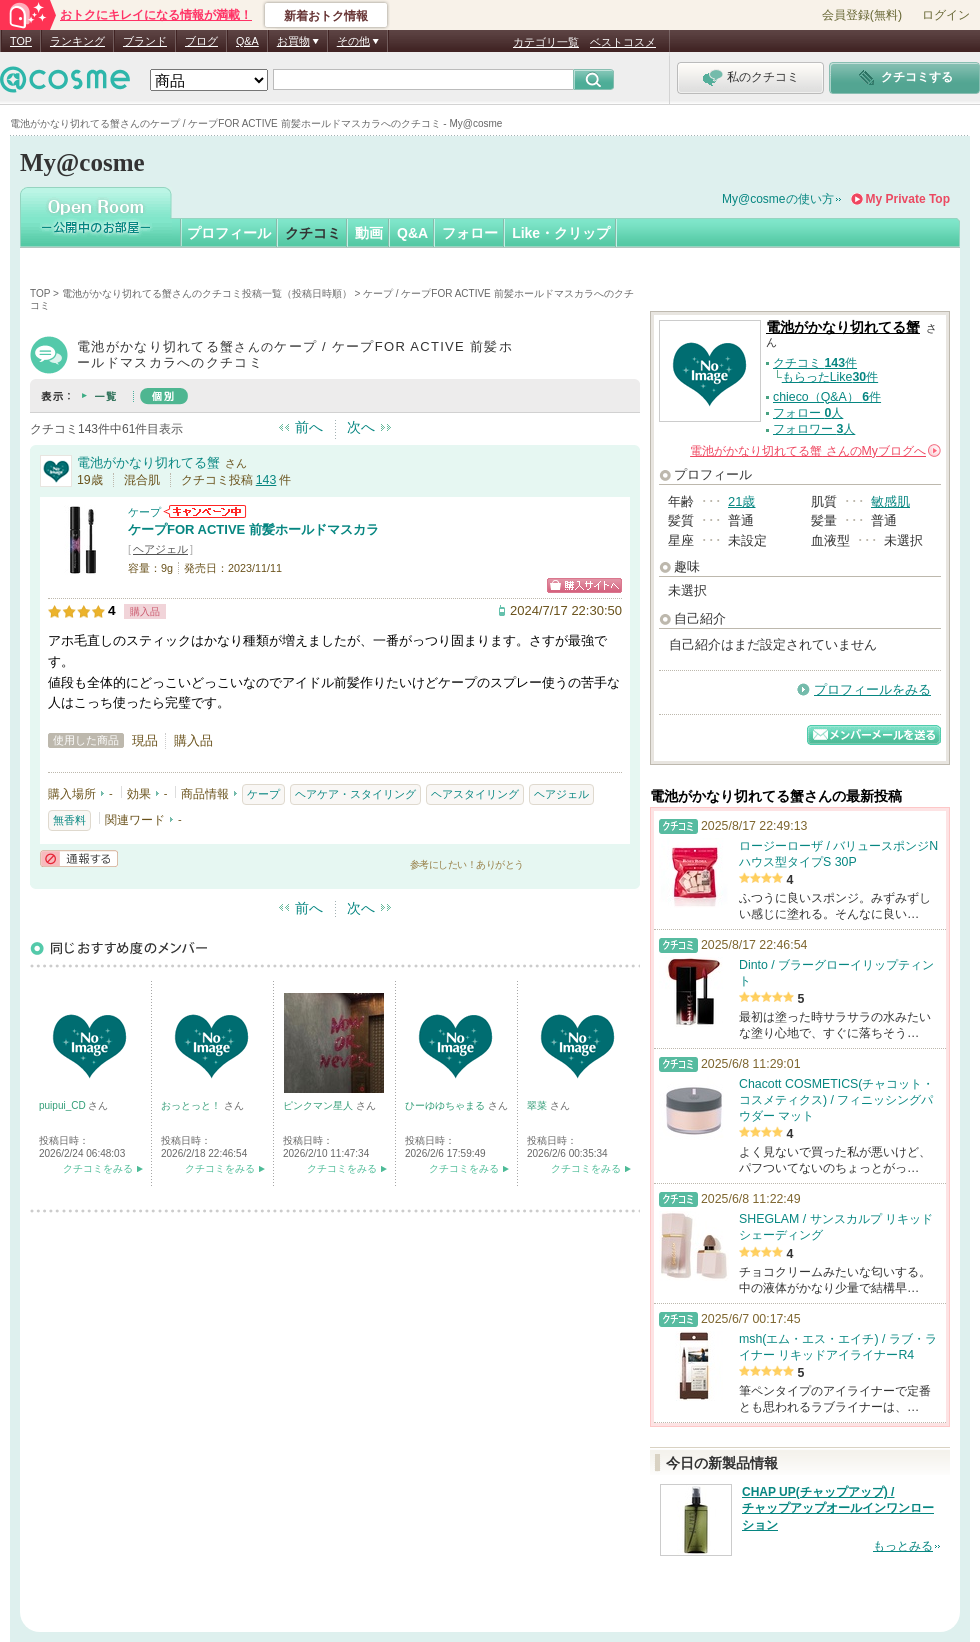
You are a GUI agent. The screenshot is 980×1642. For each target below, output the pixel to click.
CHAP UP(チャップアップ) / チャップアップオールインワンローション (838, 1509)
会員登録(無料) (862, 15)
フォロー (470, 233)
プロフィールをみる (872, 689)
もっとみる (903, 1546)
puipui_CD (63, 1105)
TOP (21, 41)
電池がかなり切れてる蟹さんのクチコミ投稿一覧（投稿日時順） (207, 293)
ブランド (145, 41)
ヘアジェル (160, 549)
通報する (79, 858)
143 (266, 480)
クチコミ (313, 233)
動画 (369, 233)
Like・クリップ (561, 233)
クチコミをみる (98, 1168)
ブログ (201, 41)
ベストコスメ (623, 42)
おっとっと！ (192, 1105)
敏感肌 (890, 501)
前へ (309, 427)
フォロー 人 (808, 413)
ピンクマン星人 (319, 1105)
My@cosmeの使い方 (778, 199)
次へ (361, 427)
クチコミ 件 (815, 363)
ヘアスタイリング (475, 794)
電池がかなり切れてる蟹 (148, 462)
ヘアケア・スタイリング (355, 794)
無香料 (69, 820)
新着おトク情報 (326, 16)
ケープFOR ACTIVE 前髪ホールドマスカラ (253, 529)
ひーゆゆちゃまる (446, 1105)
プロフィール (229, 233)
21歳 (741, 501)
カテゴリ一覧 (546, 42)
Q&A (247, 41)
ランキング (77, 41)
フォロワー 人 (814, 429)
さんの (815, 451)
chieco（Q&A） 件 (827, 397)
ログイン (946, 15)
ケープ (144, 512)
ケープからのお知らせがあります (205, 511)
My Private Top (908, 199)
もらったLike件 (830, 377)
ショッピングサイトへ (584, 585)
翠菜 (538, 1105)
